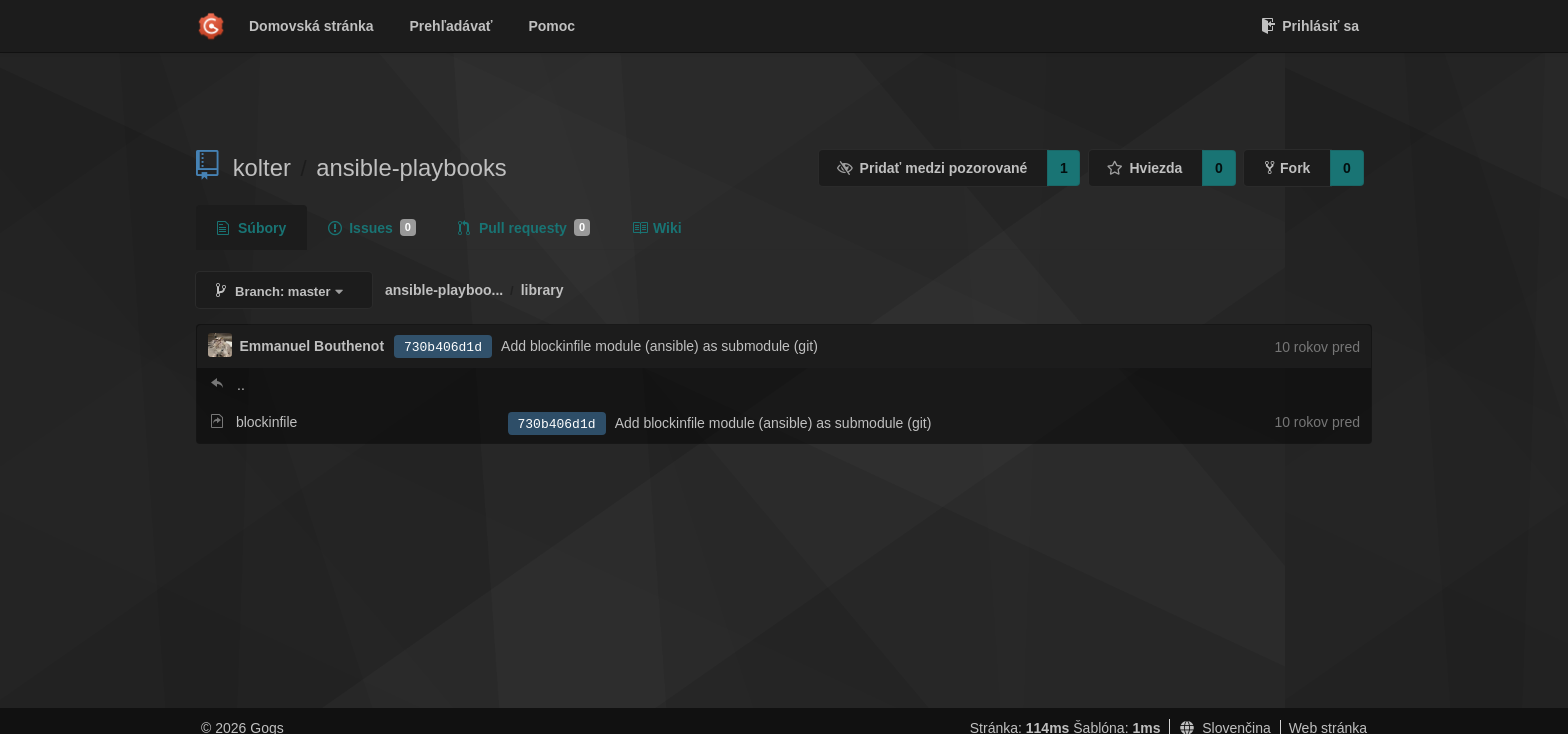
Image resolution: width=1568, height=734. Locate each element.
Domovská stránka (311, 26)
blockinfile (266, 422)
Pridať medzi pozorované (932, 168)
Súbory (251, 228)
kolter (262, 167)
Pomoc (551, 26)
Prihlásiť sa (1310, 26)
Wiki (657, 228)
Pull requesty (524, 228)
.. (241, 385)
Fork (1287, 168)
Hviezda (1144, 168)
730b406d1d (443, 347)
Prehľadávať (451, 26)
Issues (372, 228)
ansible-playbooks (411, 167)
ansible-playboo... (444, 290)
